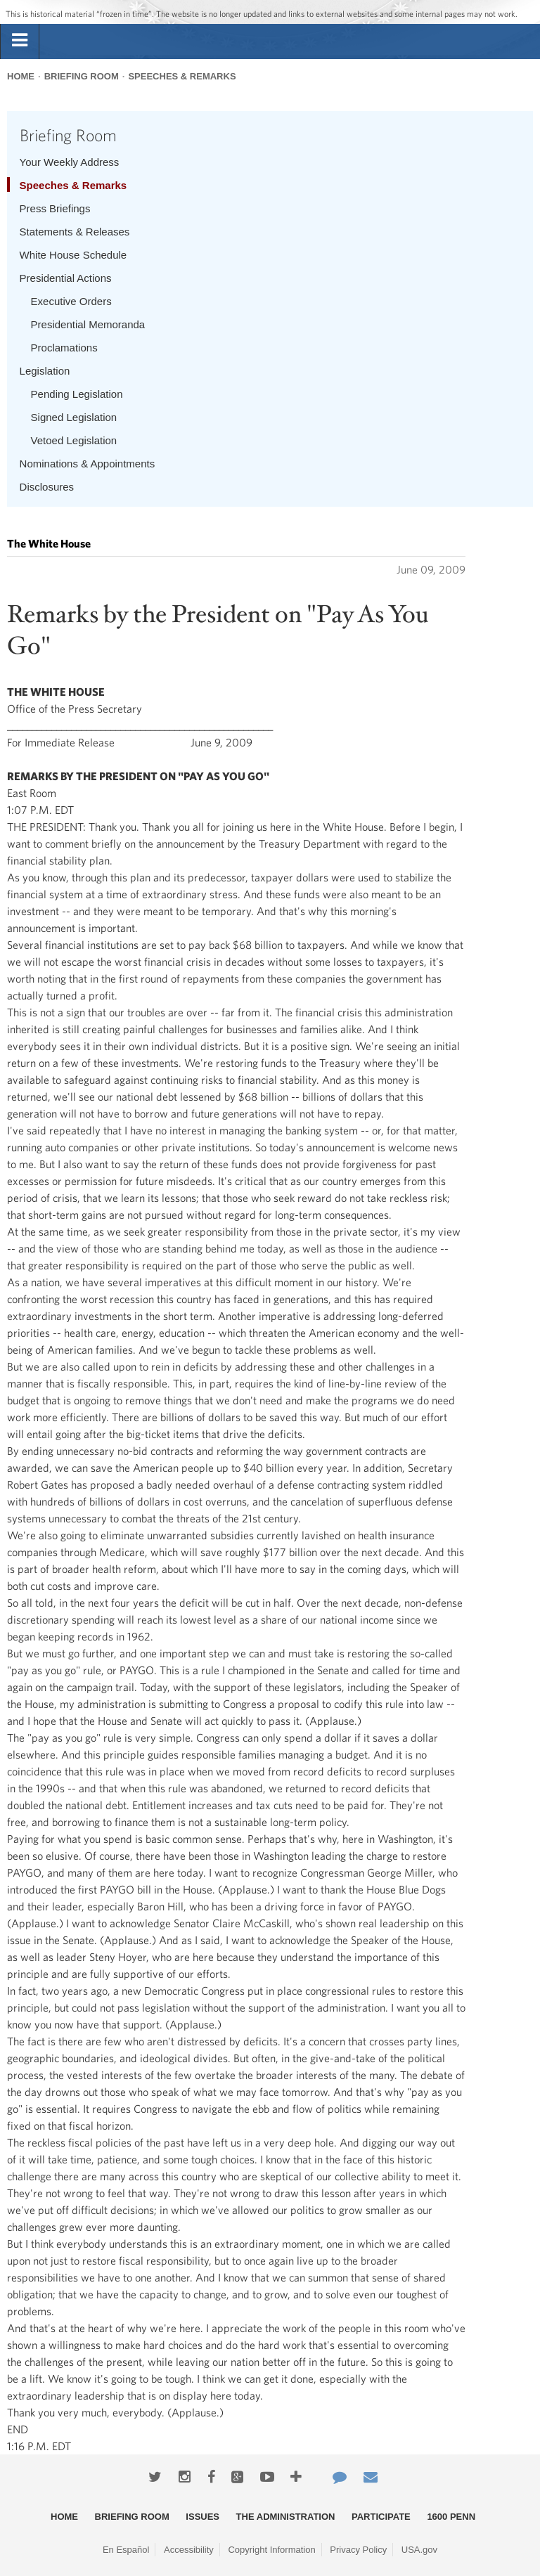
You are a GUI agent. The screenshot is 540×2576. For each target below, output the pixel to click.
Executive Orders (71, 301)
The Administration (285, 2516)
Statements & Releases (75, 232)
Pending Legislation (77, 394)
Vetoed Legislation (74, 440)
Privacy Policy (358, 2549)
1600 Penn (451, 2516)
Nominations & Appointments (87, 464)
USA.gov (419, 2549)
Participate (381, 2516)
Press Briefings (55, 208)
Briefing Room (81, 76)
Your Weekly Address (70, 162)
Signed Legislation (74, 417)
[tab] (19, 40)
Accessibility (189, 2549)
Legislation (45, 371)
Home (20, 76)
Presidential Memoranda (88, 324)
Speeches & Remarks (182, 76)
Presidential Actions (66, 278)
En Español (126, 2549)
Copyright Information (271, 2549)
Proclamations (64, 348)
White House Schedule (73, 255)
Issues (202, 2516)
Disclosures (47, 487)
